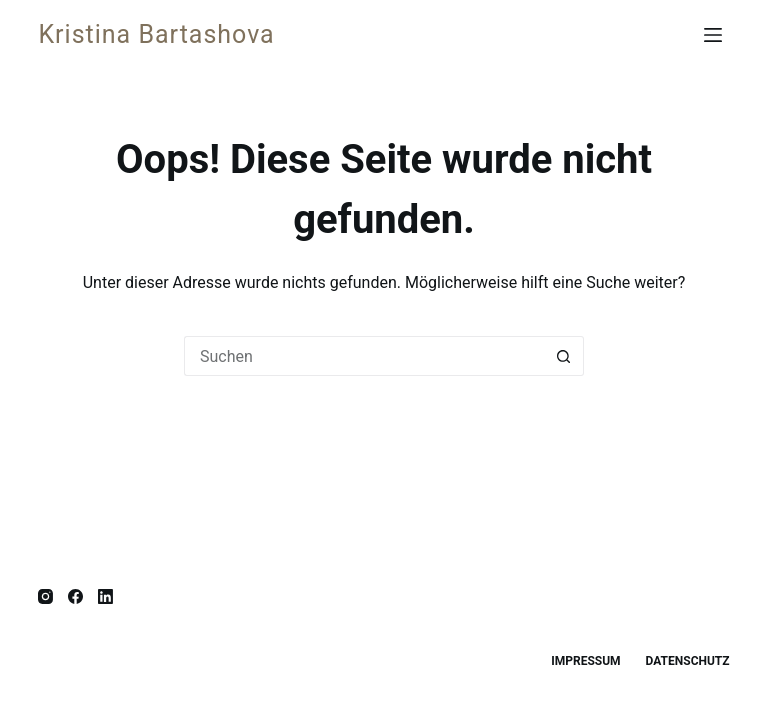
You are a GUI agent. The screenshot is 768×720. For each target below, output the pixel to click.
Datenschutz (688, 661)
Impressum (585, 661)
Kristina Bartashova (156, 34)
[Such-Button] (564, 356)
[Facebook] (75, 596)
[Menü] (717, 35)
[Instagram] (45, 596)
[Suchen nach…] (364, 356)
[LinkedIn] (105, 596)
